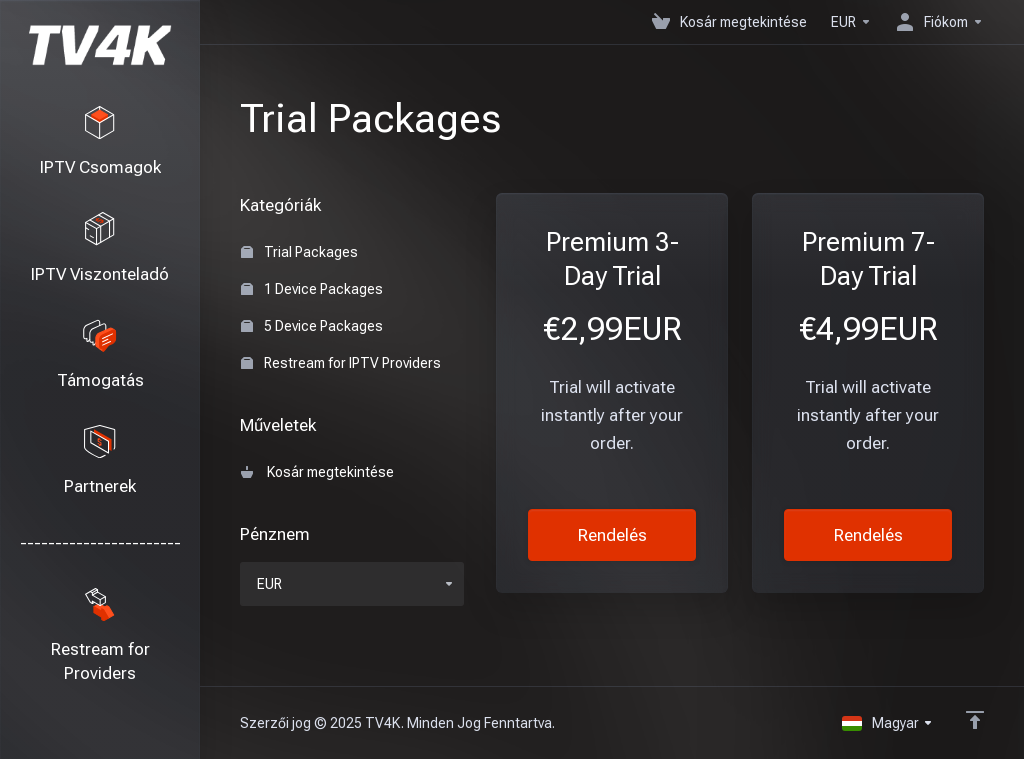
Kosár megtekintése (317, 472)
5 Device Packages (312, 326)
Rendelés (612, 535)
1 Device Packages (312, 289)
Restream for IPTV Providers (341, 363)
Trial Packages (299, 252)
